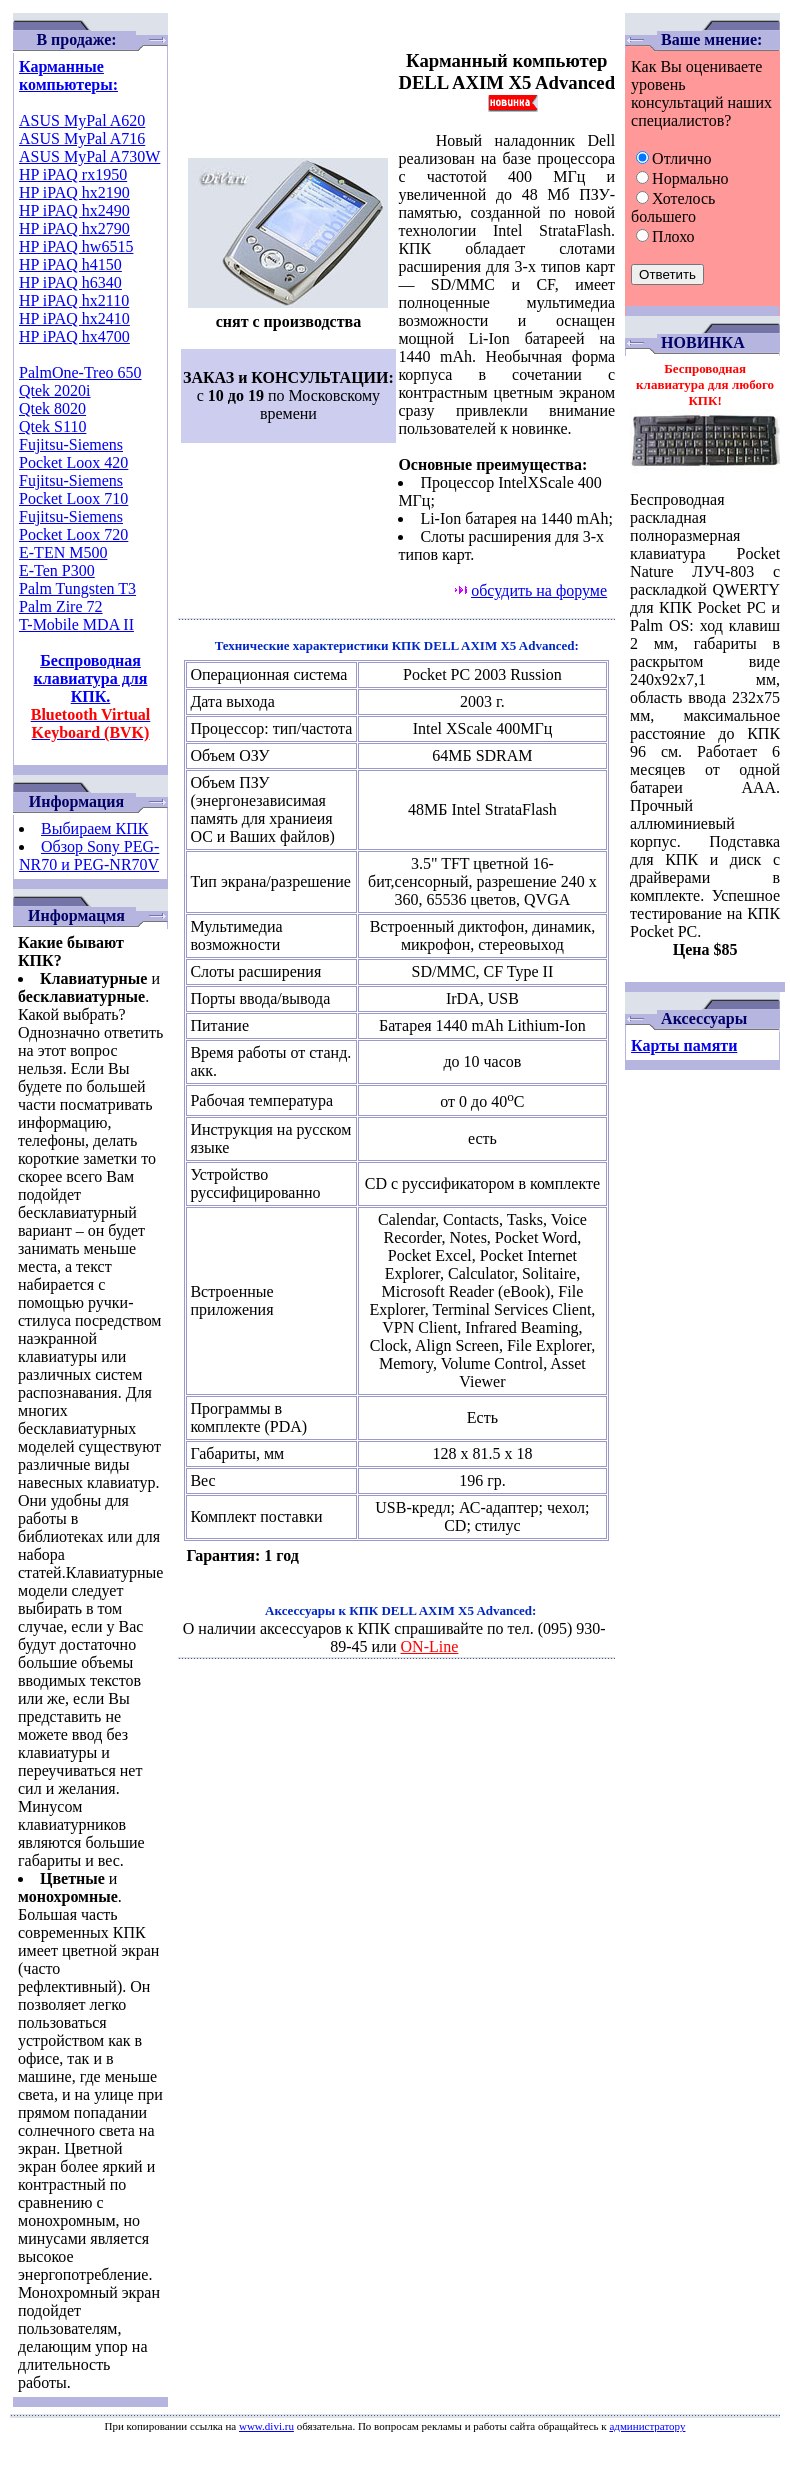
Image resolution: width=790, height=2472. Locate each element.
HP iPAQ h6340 (70, 282)
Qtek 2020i (55, 390)
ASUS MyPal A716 (82, 138)
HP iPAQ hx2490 (74, 210)
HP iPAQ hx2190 (74, 192)
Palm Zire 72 (61, 606)
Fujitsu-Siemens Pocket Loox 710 (73, 489)
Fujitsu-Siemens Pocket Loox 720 (73, 525)
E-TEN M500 (63, 552)
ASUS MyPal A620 (82, 120)
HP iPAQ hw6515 (76, 246)
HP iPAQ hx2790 (74, 228)
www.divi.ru (266, 2426)
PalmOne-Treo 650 (80, 372)
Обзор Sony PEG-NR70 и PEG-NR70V (89, 855)
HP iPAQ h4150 (70, 264)
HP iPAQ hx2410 (74, 318)
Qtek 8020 (52, 408)
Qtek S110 (52, 426)
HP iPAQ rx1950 (73, 174)
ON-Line (430, 1646)
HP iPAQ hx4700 (74, 336)
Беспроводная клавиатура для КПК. (91, 696)
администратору (647, 2426)
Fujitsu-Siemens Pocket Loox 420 (73, 453)
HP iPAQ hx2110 (74, 300)
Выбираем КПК (94, 828)
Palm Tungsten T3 (77, 588)
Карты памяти (684, 1045)
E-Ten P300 (57, 570)
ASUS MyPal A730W (89, 156)
